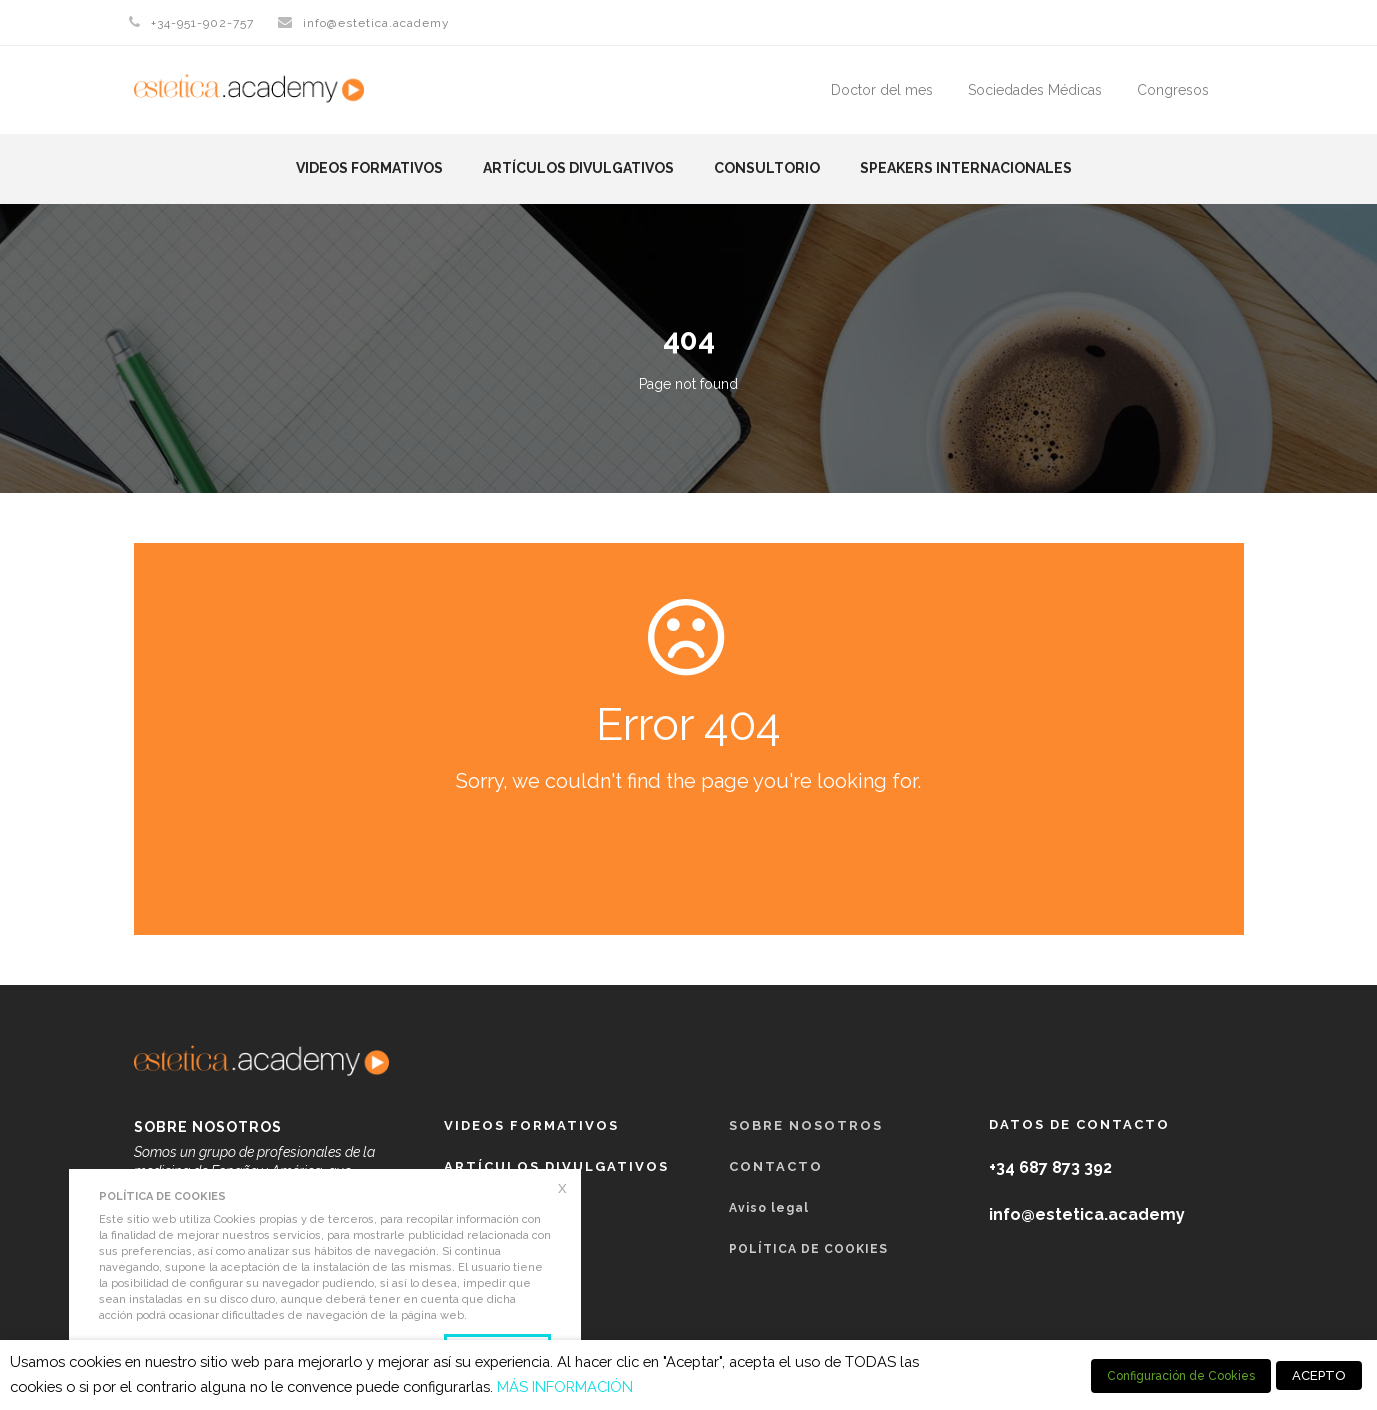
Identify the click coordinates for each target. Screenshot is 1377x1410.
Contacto (776, 1166)
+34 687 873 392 (1050, 1167)
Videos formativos (369, 168)
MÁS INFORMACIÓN (565, 1386)
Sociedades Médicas (1035, 90)
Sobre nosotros (806, 1125)
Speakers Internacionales (966, 168)
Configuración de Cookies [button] (1181, 1376)
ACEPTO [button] (1319, 1375)
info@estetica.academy (376, 23)
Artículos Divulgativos (578, 168)
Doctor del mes (882, 90)
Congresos (1173, 90)
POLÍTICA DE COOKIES (808, 1249)
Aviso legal (769, 1208)
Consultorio (767, 168)
